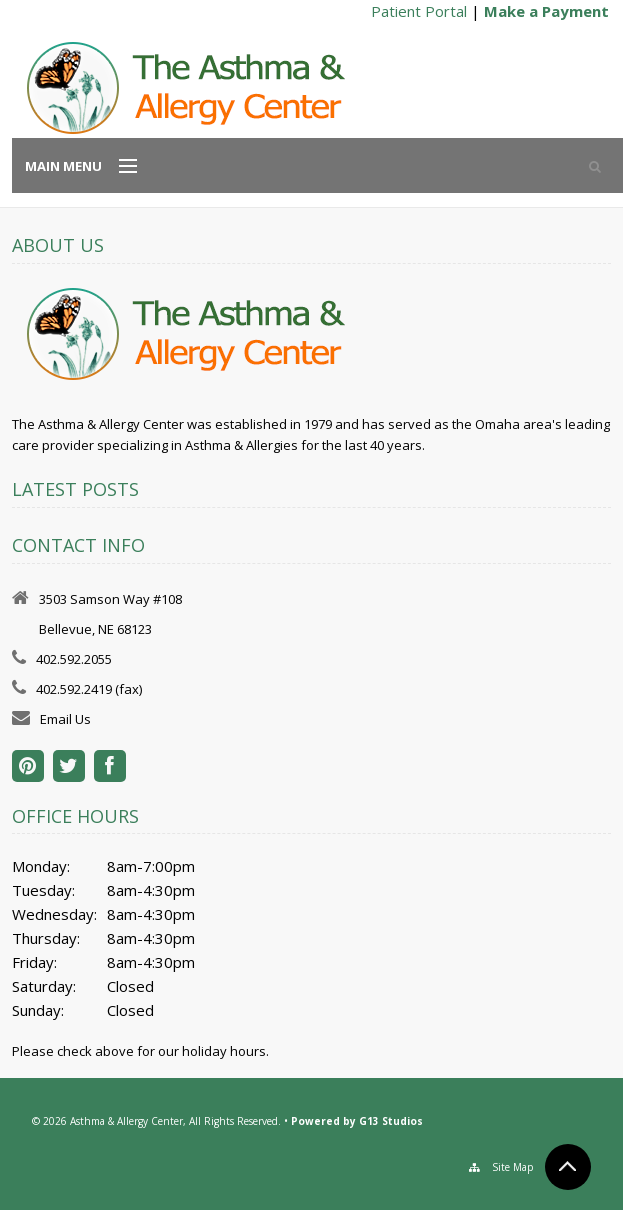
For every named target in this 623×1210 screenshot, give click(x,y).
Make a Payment (546, 11)
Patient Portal (419, 11)
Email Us (65, 719)
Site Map (512, 1167)
